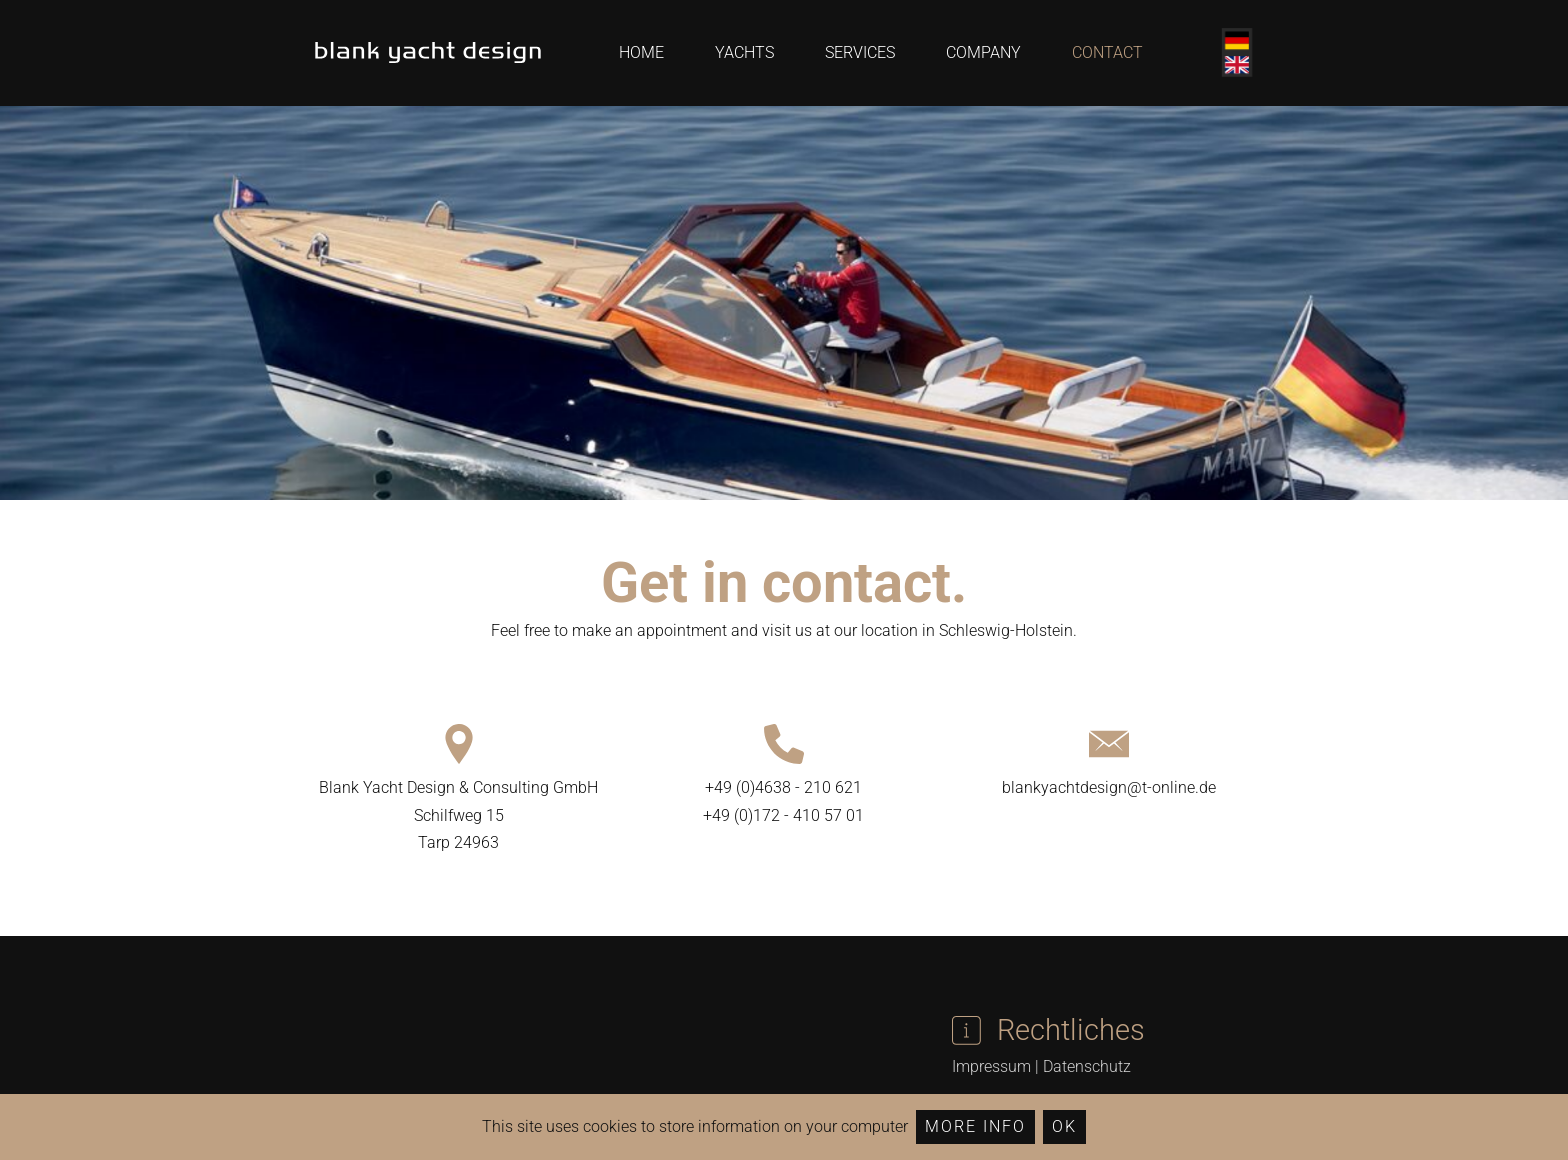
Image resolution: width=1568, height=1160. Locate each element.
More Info (975, 1126)
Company (983, 52)
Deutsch (1237, 41)
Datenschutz (1087, 1066)
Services (860, 52)
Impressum (991, 1066)
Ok (1064, 1126)
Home (641, 52)
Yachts (744, 52)
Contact (1107, 52)
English (1237, 65)
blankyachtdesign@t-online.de (1109, 787)
